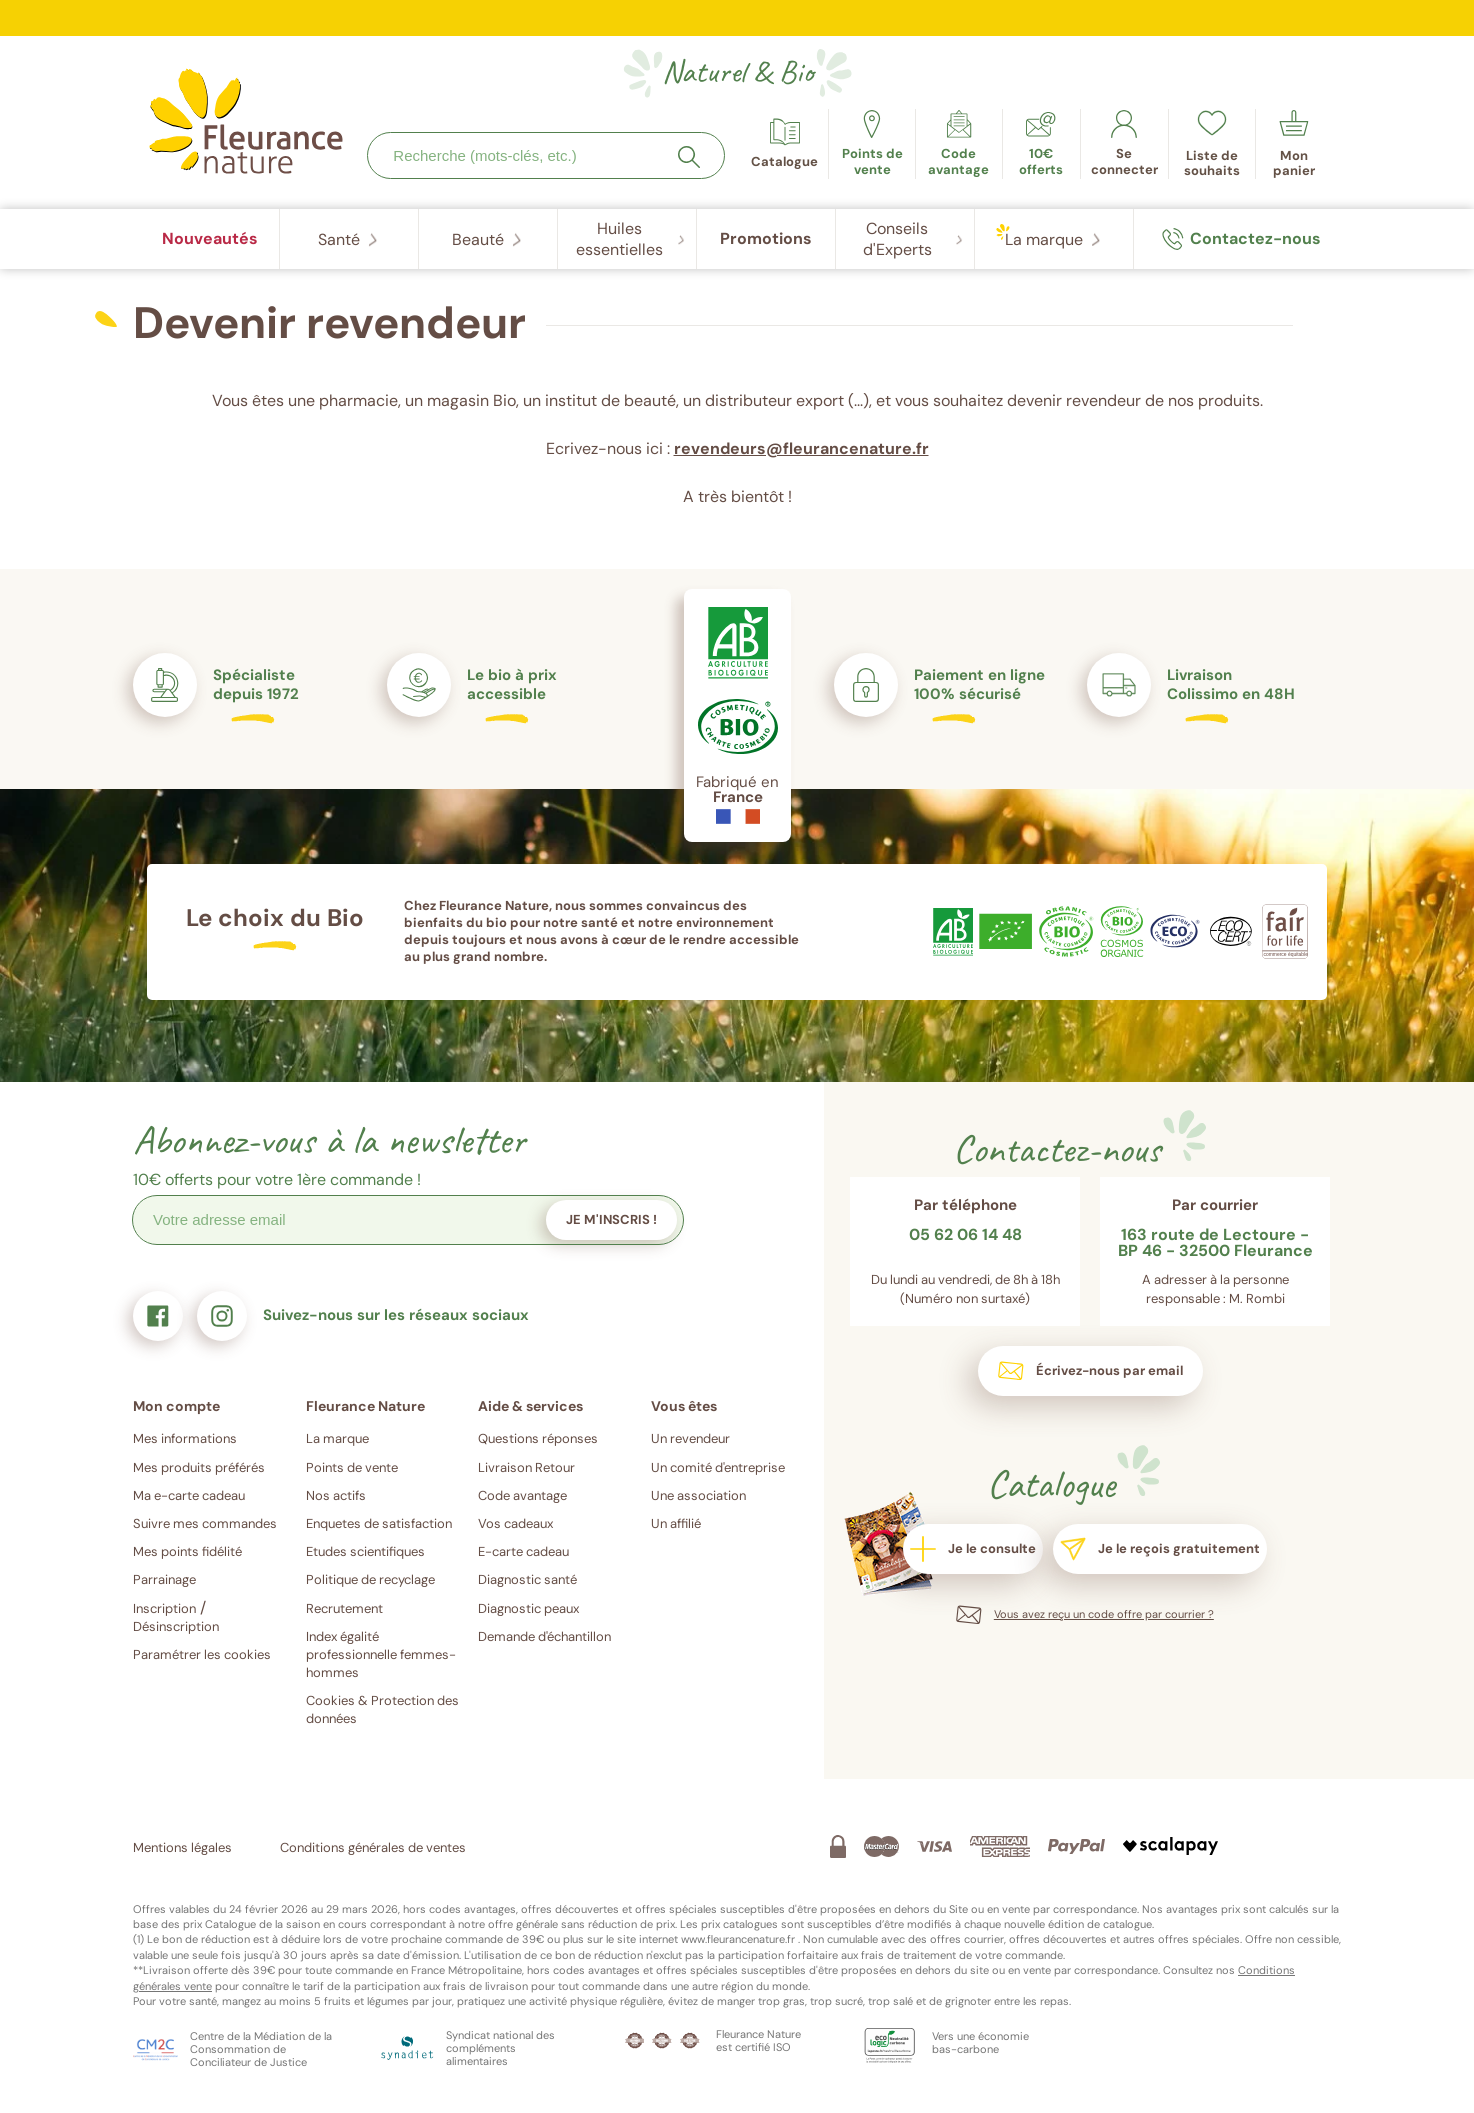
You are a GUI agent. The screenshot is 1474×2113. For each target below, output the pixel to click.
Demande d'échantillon (544, 1636)
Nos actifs (336, 1495)
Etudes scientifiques (365, 1551)
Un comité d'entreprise (718, 1467)
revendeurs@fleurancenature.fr (801, 448)
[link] (959, 144)
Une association (698, 1495)
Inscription (164, 1608)
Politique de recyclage (370, 1579)
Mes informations (185, 1438)
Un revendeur (690, 1438)
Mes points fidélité (187, 1551)
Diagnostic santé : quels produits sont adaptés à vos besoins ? (737, 9)
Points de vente (352, 1467)
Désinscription (176, 1626)
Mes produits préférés (199, 1467)
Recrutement (344, 1608)
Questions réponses (538, 1438)
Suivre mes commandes (205, 1523)
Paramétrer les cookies (202, 1654)
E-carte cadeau (523, 1551)
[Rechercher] (689, 157)
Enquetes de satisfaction (379, 1523)
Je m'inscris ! (611, 1219)
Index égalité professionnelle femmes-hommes (381, 1654)
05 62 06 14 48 (965, 1236)
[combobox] (546, 155)
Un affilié (676, 1523)
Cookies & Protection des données (382, 1709)
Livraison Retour (526, 1467)
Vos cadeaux (515, 1523)
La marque (337, 1438)
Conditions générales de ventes (373, 1847)
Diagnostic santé (527, 1579)
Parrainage (164, 1579)
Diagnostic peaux (528, 1608)
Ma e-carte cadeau (189, 1495)
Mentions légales (182, 1847)
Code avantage (522, 1495)
